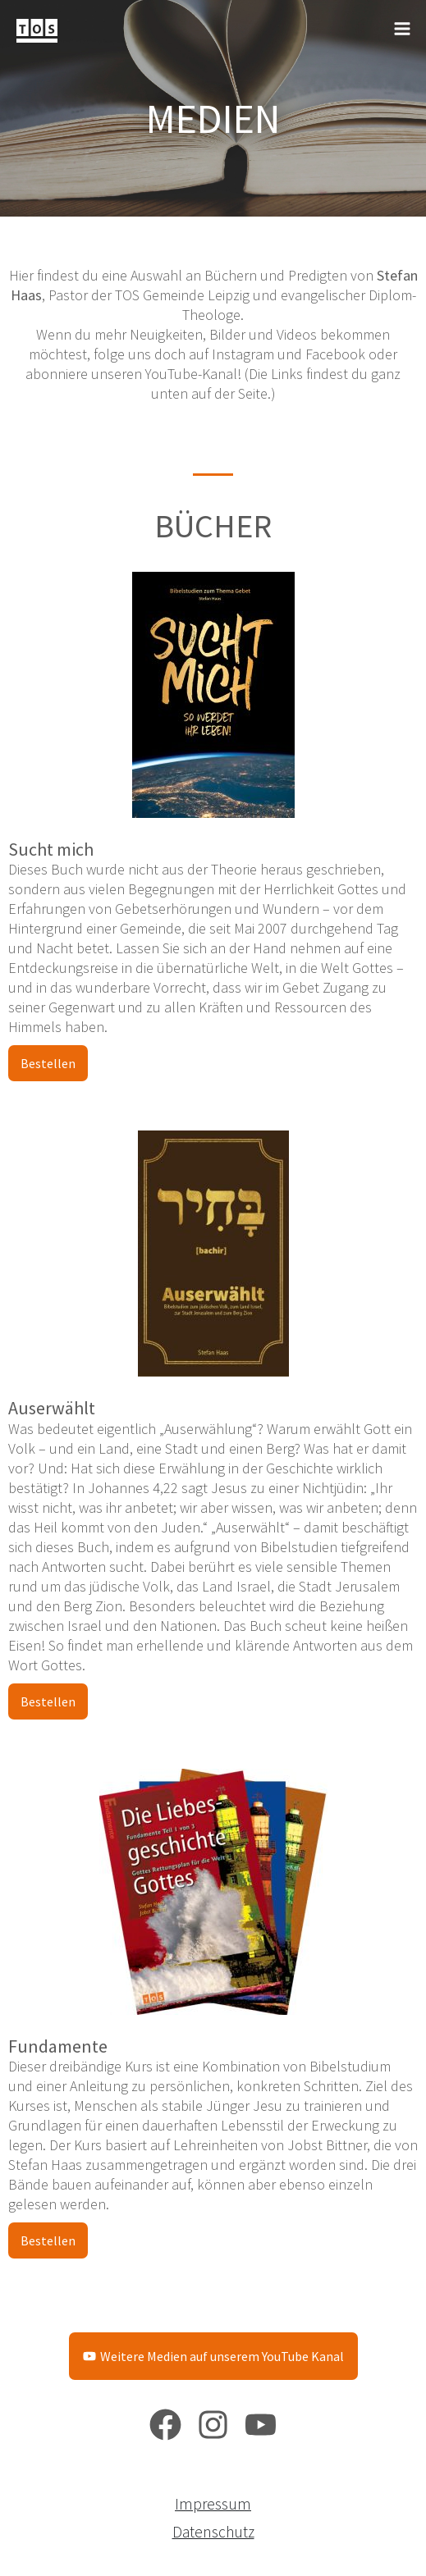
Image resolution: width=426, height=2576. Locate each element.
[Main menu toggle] (402, 29)
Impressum (213, 2504)
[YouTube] (261, 2425)
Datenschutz (213, 2532)
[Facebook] (165, 2425)
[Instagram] (213, 2425)
